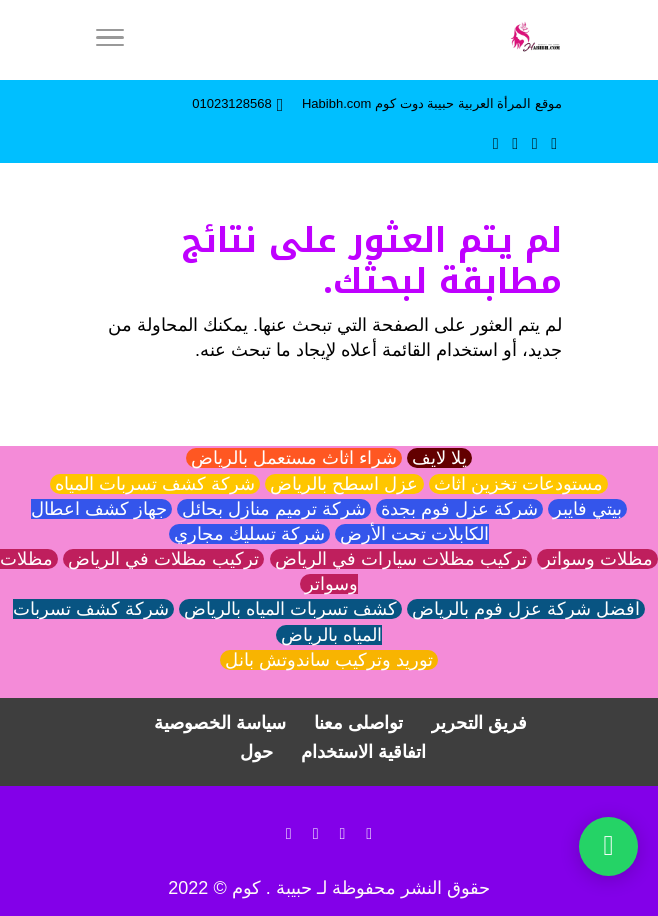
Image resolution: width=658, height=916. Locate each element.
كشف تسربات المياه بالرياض (290, 609)
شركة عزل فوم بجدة (459, 509)
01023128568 (232, 103)
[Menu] (110, 40)
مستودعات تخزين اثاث (518, 484)
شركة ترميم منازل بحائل (274, 509)
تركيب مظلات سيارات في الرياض (401, 559)
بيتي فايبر (587, 509)
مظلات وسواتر (597, 559)
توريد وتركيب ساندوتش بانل (329, 660)
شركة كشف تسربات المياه (155, 484)
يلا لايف (439, 458)
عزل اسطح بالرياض (344, 484)
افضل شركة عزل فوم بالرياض (526, 609)
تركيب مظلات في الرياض (163, 559)
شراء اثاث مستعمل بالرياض (294, 458)
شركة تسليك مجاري (249, 534)
